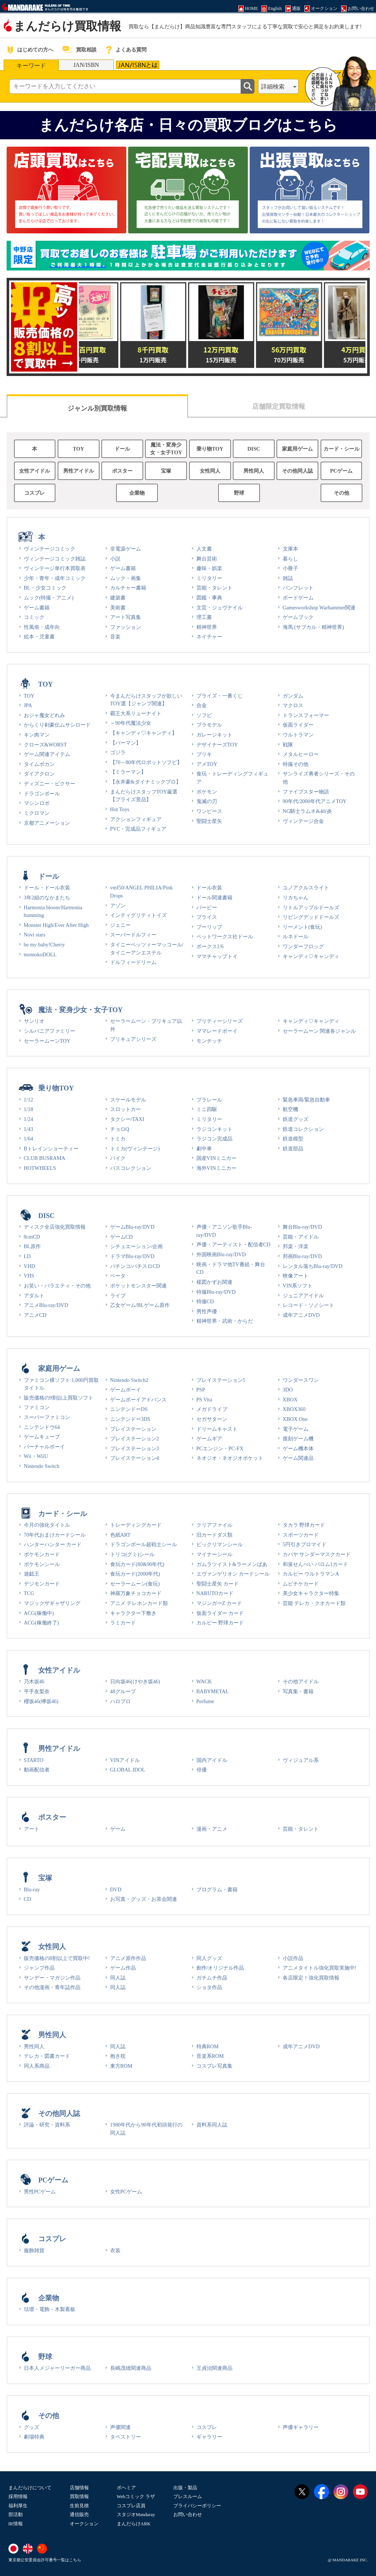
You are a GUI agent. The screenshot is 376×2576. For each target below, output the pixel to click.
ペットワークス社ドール (224, 936)
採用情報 (18, 2496)
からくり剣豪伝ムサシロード (57, 725)
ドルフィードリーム (133, 962)
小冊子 (290, 568)
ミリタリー (209, 578)
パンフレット (298, 588)
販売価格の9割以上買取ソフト (58, 1398)
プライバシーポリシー (197, 2505)
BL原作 (32, 1246)
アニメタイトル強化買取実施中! (320, 1968)
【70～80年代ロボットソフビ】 (146, 762)
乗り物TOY (209, 449)
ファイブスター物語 (306, 792)
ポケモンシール (42, 1564)
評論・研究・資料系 (47, 2125)
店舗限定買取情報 (278, 406)
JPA (28, 705)
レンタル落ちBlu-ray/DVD (313, 1266)
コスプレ (34, 493)
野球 (239, 493)
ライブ (118, 1295)
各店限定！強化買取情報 (311, 1978)
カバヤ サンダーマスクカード (317, 1554)
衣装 (115, 2250)
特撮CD (205, 1301)
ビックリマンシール (219, 1544)
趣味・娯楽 (209, 568)
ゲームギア (209, 1438)
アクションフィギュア (136, 819)
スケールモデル (128, 1100)
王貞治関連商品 (214, 2368)
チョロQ (119, 1129)
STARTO (34, 1760)
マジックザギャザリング (52, 1603)
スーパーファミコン (47, 1417)
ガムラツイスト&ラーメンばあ (231, 1564)
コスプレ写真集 (214, 2066)
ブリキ (204, 754)
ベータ (118, 1276)
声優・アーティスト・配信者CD (233, 1244)
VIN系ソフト (298, 1286)
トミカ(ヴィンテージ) (135, 1148)
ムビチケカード (301, 1584)
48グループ (123, 1691)
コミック (34, 617)
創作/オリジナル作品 (220, 1968)
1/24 (28, 1119)
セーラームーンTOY (47, 1041)
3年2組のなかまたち (47, 897)
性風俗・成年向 (42, 627)
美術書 (118, 607)
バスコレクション (130, 1168)
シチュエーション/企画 (136, 1246)
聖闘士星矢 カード (217, 1584)
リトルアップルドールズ (311, 907)
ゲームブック (298, 617)
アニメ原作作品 (128, 1958)
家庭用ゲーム (297, 449)
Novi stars (35, 935)
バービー (206, 907)
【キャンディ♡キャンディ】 (143, 733)
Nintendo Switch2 (129, 1380)
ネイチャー (209, 636)
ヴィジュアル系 (301, 1760)
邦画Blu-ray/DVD (302, 1256)
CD (27, 1899)
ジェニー (120, 925)
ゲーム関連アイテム (47, 754)
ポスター (122, 471)
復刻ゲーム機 (298, 1438)
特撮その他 (295, 764)
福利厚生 (18, 2505)
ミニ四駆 (206, 1109)
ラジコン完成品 (214, 1139)
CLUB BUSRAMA (44, 1158)
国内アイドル (211, 1760)
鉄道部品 (293, 1148)
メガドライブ (211, 1409)
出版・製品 (185, 2487)
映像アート (295, 1276)
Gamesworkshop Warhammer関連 (319, 607)
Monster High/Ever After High (56, 925)
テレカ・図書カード (47, 2056)
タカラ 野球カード (304, 1525)
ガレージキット (214, 735)
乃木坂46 (34, 1681)
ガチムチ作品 (211, 1978)
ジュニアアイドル (303, 1295)
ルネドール (295, 936)
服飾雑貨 (34, 2250)
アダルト (34, 1295)
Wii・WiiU (36, 1456)
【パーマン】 (125, 743)
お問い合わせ (187, 2514)
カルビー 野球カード (220, 1623)
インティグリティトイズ (138, 915)
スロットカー (125, 1109)
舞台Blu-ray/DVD (302, 1227)
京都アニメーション (47, 823)
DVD (116, 1889)
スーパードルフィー (133, 935)
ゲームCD (121, 1237)
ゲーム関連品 (298, 1458)
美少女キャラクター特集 (311, 1593)
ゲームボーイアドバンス (138, 1399)
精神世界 (206, 627)
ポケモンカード (42, 1554)
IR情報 (15, 2523)
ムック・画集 (125, 578)
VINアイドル (125, 1760)
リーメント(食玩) (302, 927)
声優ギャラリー (301, 2427)
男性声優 (206, 1311)
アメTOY (206, 764)
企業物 (137, 493)
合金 (201, 705)
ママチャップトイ (217, 956)
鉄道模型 (293, 1139)
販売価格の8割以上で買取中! (57, 1958)
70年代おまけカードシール (55, 1535)
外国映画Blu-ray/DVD (221, 1254)
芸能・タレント (214, 588)
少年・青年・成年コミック (55, 578)
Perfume (205, 1701)
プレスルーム (187, 2496)
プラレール (209, 1100)
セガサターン (211, 1419)
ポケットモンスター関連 (138, 1286)
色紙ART (120, 1535)
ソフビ (204, 715)
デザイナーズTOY (217, 745)
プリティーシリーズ (219, 1021)
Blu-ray (32, 1889)
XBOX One (295, 1419)
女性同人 (210, 471)
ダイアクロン (39, 774)
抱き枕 (118, 2056)
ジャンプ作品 (39, 1968)
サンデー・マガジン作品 (52, 1978)
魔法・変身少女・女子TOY (166, 449)
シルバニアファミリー (49, 1031)
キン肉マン (37, 735)
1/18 (28, 1109)
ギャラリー (209, 2437)
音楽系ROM (210, 2056)
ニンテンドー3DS (130, 1419)
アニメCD (35, 1315)
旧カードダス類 (214, 1535)
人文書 (204, 549)
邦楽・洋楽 (295, 1246)
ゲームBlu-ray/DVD (132, 1227)
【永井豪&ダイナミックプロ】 (145, 782)
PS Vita (204, 1399)
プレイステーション (133, 1429)
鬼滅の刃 (206, 801)
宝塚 (166, 471)
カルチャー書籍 (128, 588)
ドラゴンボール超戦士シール (143, 1544)
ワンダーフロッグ (303, 946)
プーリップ (209, 927)
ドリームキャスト (217, 1429)
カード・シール (341, 449)
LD (27, 1256)
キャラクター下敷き (133, 1613)
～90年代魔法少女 (130, 723)
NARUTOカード (215, 1593)
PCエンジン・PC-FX (219, 1448)
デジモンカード (42, 1584)
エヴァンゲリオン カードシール (233, 1574)
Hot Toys (120, 809)
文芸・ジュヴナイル (219, 607)
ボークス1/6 (210, 946)
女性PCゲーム (126, 2192)
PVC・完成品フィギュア (138, 829)
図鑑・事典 (209, 598)
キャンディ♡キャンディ (311, 956)
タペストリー (125, 2437)
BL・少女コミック (45, 588)
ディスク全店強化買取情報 (55, 1227)
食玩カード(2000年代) (135, 1574)
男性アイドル (78, 471)
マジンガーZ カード (219, 1603)
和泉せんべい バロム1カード (315, 1564)
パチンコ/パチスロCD (135, 1266)
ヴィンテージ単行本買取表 (55, 568)
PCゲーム (341, 471)
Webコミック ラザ (136, 2496)
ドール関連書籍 (214, 897)
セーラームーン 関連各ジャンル (319, 1031)
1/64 (28, 1139)
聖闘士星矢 (209, 821)
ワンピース (209, 811)
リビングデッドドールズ (311, 917)
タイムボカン (39, 764)
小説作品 (293, 1958)
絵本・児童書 (39, 636)
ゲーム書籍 (37, 607)
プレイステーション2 (134, 1438)
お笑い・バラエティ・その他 (57, 1286)
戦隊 (288, 745)
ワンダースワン (301, 1380)
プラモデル (209, 725)
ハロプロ (120, 1701)
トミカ (118, 1139)
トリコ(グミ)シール (132, 1554)
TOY (78, 449)
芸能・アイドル (301, 1237)
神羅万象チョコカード (136, 1593)
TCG (29, 1593)
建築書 (118, 598)
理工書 (204, 617)
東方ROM (121, 2066)
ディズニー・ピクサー (49, 784)
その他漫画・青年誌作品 (52, 1987)
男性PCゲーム (40, 2192)
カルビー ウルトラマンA (311, 1574)
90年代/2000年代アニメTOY (315, 801)
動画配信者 (37, 1770)
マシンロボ (37, 803)
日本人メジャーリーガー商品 (57, 2368)
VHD (29, 1266)
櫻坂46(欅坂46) (41, 1701)
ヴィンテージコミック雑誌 (55, 559)
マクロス (293, 705)
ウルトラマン (298, 735)
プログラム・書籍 (217, 1889)
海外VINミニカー (216, 1168)
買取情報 (79, 2496)
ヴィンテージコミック (49, 549)
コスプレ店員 (131, 2505)
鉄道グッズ (295, 1119)
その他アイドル (301, 1681)
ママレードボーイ (217, 1031)
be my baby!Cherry (44, 944)
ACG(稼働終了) (41, 1623)
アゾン (118, 906)
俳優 (201, 1770)
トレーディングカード (136, 1525)
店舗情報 (79, 2487)
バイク (118, 1158)
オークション (84, 2523)
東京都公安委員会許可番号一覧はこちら (44, 2560)
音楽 (115, 636)
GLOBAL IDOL (127, 1770)
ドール (122, 449)
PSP (200, 1390)
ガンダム (293, 696)
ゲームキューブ (42, 1437)
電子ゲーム (295, 1429)
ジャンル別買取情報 (97, 408)
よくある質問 (131, 50)
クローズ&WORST (45, 745)
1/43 (28, 1129)
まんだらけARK (134, 2523)
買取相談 (86, 50)
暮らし (290, 559)
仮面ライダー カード (220, 1613)
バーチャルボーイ (44, 1447)
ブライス (206, 917)
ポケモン (206, 792)
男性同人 (253, 471)
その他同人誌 (297, 471)
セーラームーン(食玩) (135, 1584)
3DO (288, 1390)
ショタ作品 (209, 1987)
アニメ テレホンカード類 (139, 1603)
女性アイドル (34, 471)
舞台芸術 (206, 559)
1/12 (28, 1100)
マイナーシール (214, 1554)
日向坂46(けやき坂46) (135, 1681)
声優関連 (120, 2427)
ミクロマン (37, 813)
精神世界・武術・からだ (224, 1321)
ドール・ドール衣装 (47, 888)
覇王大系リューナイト (136, 713)
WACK (204, 1681)
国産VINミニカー (216, 1158)
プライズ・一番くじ (219, 696)
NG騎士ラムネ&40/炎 (307, 811)
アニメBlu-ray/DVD (46, 1305)
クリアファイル (214, 1525)
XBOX (290, 1399)
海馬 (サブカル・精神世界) (313, 627)
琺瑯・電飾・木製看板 (49, 2309)
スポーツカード (301, 1535)
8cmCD (32, 1237)
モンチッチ (209, 1041)
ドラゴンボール (42, 793)
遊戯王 (31, 1574)
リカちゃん (295, 897)
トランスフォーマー (306, 715)
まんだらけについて (29, 2487)
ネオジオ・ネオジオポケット (229, 1458)
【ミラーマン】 (128, 772)
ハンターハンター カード (53, 1544)
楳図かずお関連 (214, 1282)
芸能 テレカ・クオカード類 (314, 1603)
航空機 (290, 1109)
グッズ (31, 2427)
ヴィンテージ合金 (303, 821)
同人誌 (118, 1978)
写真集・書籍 (298, 1691)
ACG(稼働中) (39, 1613)
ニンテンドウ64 (42, 1427)
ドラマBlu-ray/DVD (132, 1256)
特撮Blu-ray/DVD (216, 1292)
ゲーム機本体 (298, 1448)
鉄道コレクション (303, 1129)
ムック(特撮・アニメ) (49, 598)
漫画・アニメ (211, 1829)
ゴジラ (118, 752)
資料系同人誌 (211, 2125)
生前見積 (79, 2505)
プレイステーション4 (134, 1458)
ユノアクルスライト (306, 888)
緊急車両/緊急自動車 (306, 1100)
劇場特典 (34, 2437)
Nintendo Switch (41, 1466)
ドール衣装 (209, 888)
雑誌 (288, 578)
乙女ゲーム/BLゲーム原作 (140, 1305)
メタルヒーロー (301, 754)
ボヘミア (126, 2487)
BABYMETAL (212, 1691)
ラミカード (123, 1623)
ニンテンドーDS (129, 1409)
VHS (29, 1276)
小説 (115, 559)
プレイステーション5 (220, 1380)
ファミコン (37, 1407)
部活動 (15, 2514)
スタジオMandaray (136, 2514)
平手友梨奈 (37, 1691)
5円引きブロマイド (304, 1544)
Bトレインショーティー (51, 1148)
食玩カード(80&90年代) (137, 1564)
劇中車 (204, 1148)
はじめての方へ (35, 50)
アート (31, 1829)
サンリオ (34, 1021)
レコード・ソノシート (308, 1305)
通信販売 (79, 2514)
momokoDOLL (40, 954)
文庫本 (290, 549)
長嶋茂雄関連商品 (130, 2368)
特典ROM (207, 2046)
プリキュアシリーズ (133, 1039)
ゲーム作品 (123, 1968)
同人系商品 (37, 2066)
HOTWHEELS (40, 1168)
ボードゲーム (298, 598)
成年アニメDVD (301, 1315)
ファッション (125, 627)
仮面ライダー (298, 725)
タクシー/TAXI (127, 1119)
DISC (253, 449)
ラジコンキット (214, 1129)
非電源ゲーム (125, 549)
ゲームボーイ (125, 1390)
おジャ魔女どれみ (44, 715)
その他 (341, 493)
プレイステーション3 (134, 1448)
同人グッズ (209, 1958)
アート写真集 (125, 617)
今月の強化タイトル (47, 1525)
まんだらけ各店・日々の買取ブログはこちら (188, 125)
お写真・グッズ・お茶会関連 (143, 1899)
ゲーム (118, 1829)
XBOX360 (294, 1409)
